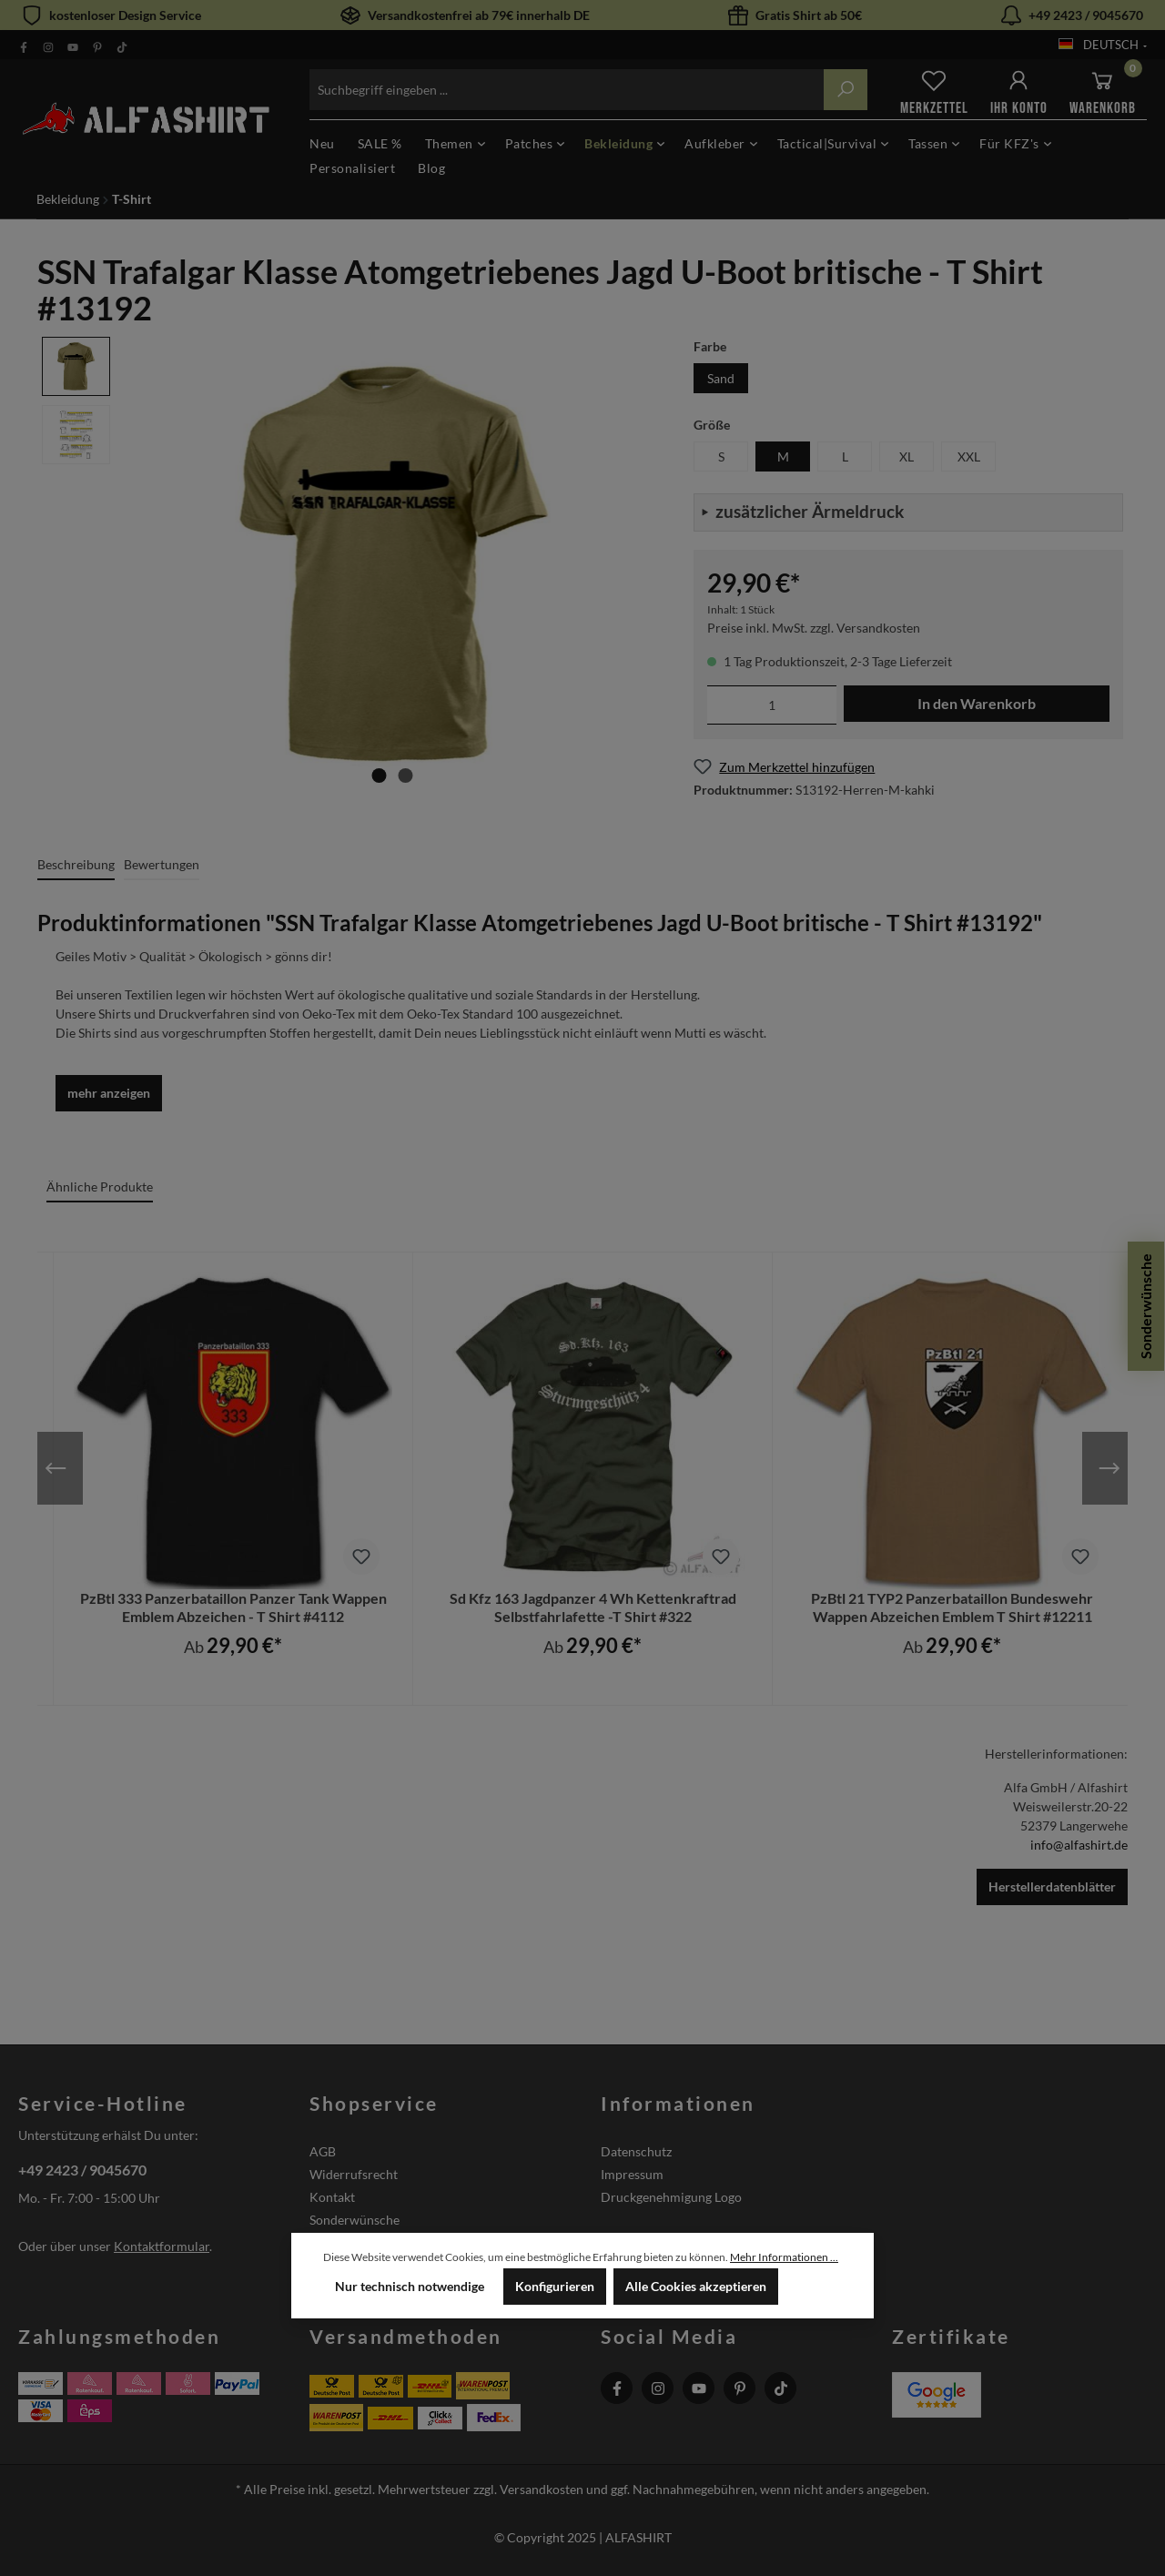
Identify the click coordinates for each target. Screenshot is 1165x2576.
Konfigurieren (554, 2286)
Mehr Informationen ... (784, 2257)
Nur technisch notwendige (409, 2286)
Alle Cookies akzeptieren (695, 2286)
